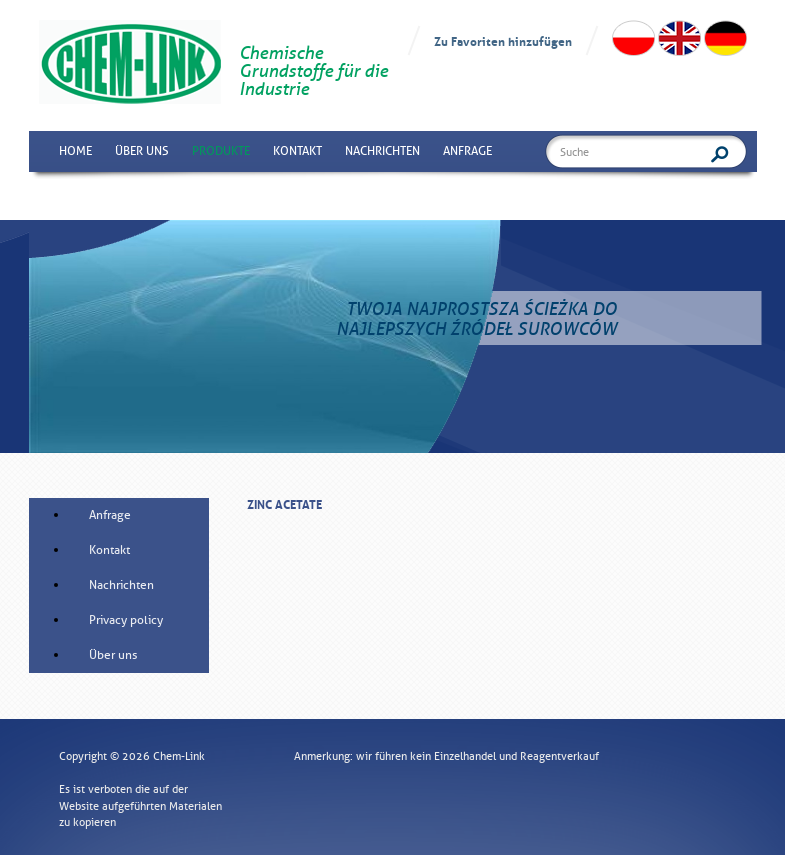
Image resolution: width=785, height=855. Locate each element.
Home (75, 151)
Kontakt (297, 151)
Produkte (221, 151)
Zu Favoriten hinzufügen (503, 40)
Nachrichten (382, 151)
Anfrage (467, 151)
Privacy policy (126, 620)
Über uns (142, 151)
